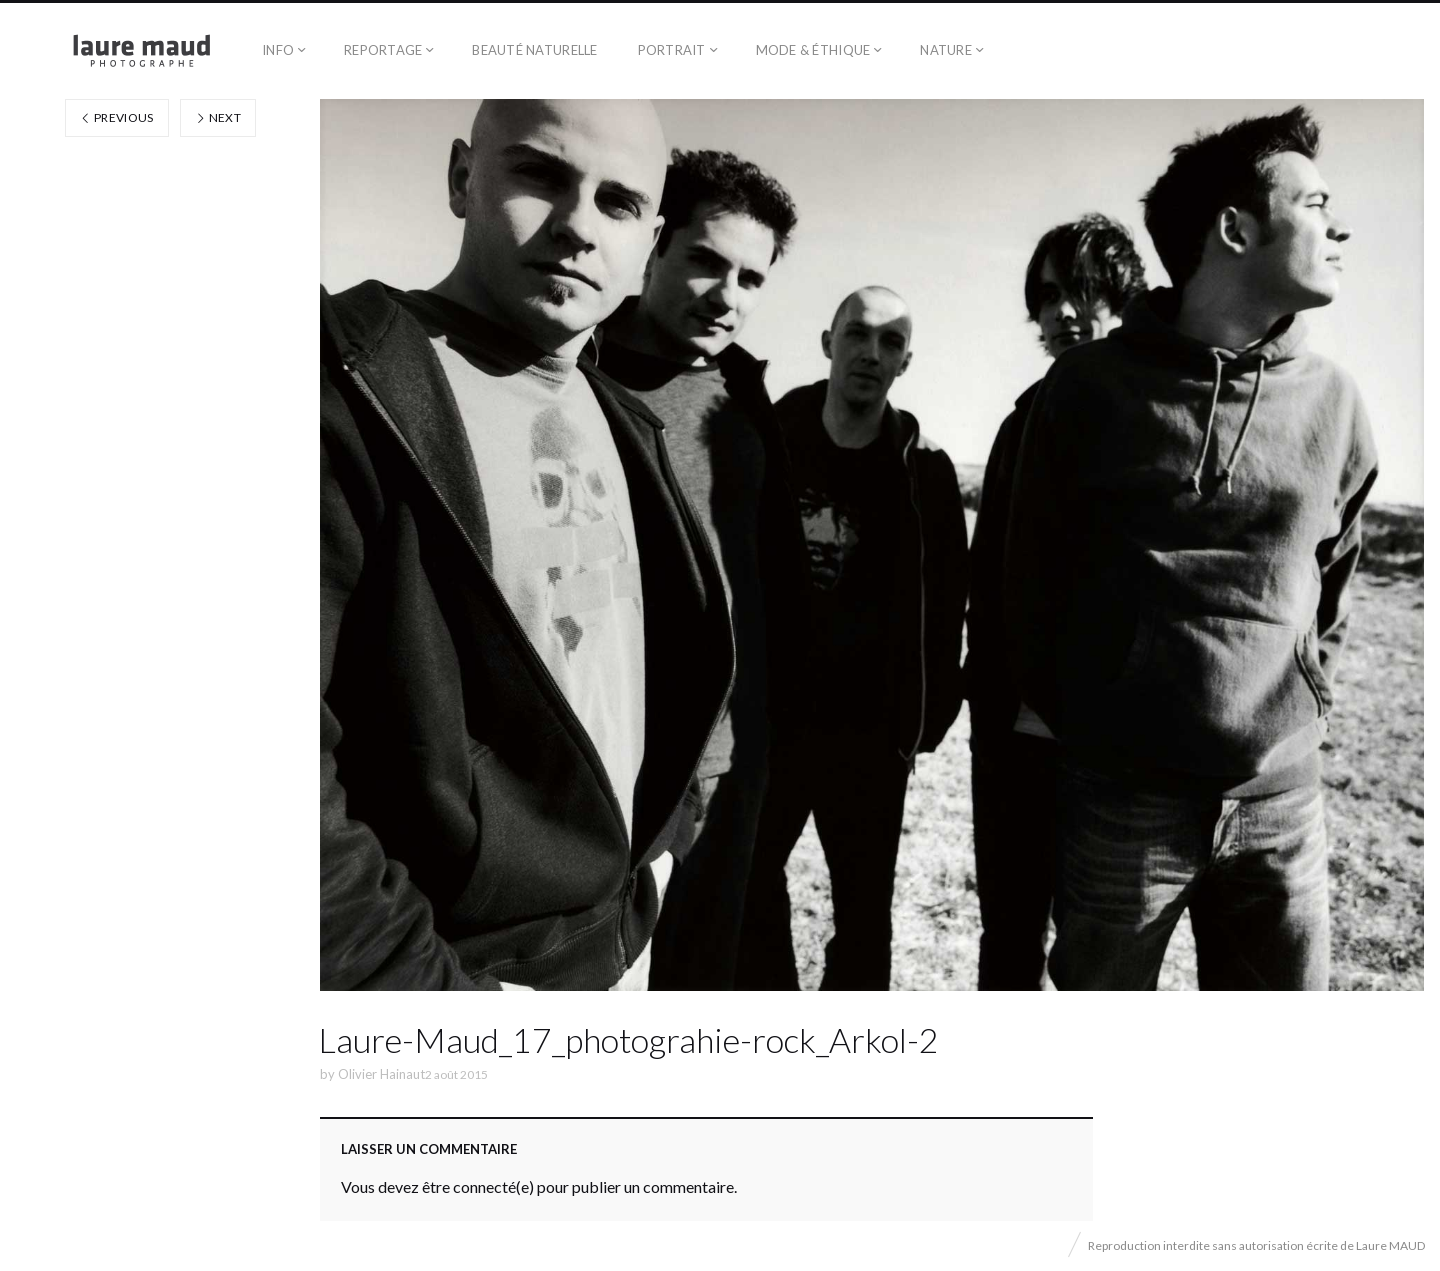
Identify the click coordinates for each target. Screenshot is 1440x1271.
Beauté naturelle (534, 50)
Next (218, 117)
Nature (946, 50)
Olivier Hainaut (381, 1074)
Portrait (672, 50)
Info (278, 50)
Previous (117, 117)
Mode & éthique (813, 50)
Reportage (383, 50)
